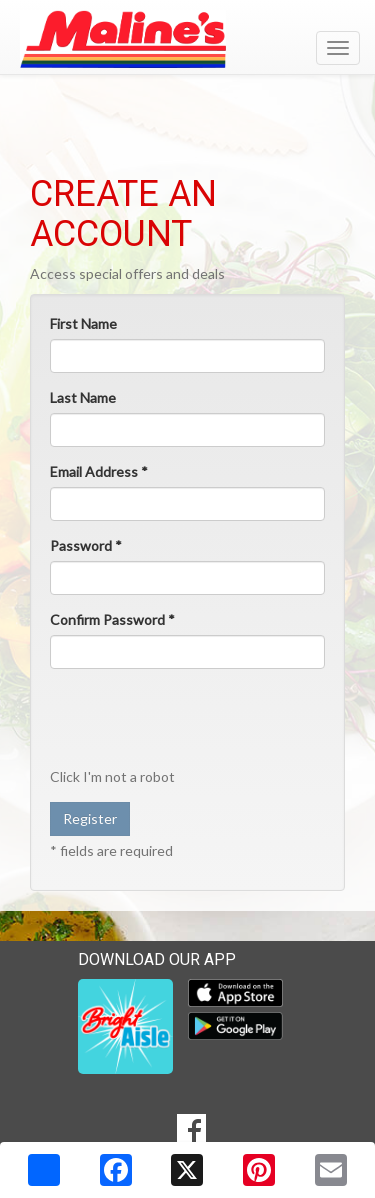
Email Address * (99, 471)
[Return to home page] (187, 39)
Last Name (83, 397)
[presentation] (179, 717)
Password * (86, 545)
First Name (83, 323)
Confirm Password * (112, 619)
